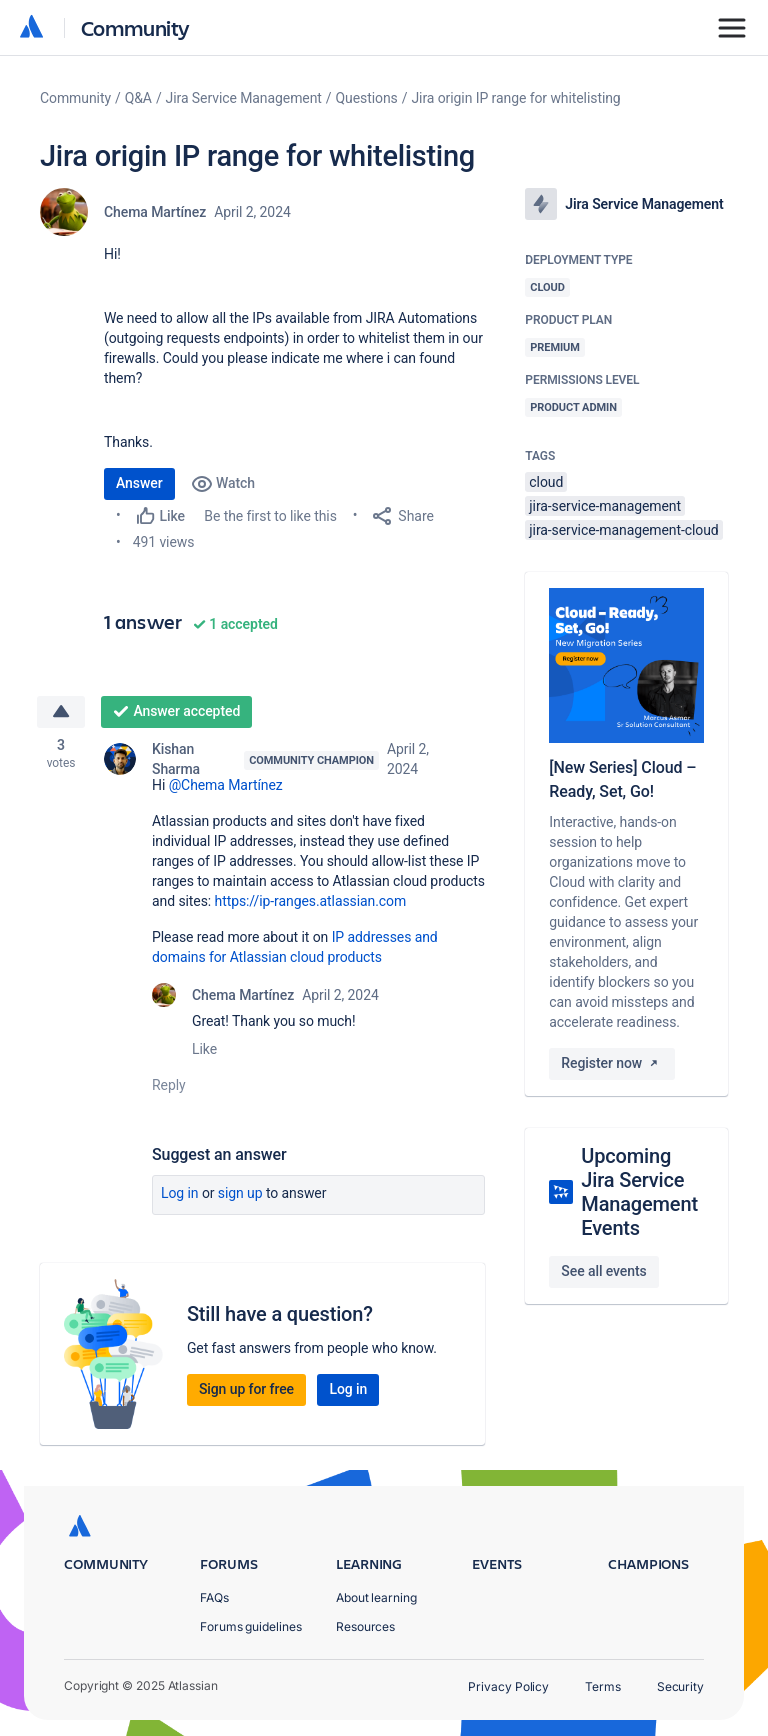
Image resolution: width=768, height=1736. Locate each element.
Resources (365, 1626)
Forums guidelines (251, 1626)
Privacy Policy (508, 1686)
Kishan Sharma (176, 760)
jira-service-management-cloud (623, 530)
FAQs (214, 1597)
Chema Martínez (155, 212)
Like (204, 1050)
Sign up (240, 1194)
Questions (367, 98)
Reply (169, 1086)
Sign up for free (246, 1390)
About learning (376, 1597)
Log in (180, 1194)
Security (680, 1686)
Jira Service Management (244, 98)
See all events (603, 1271)
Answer (139, 483)
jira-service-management (605, 506)
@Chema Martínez (226, 786)
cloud (546, 482)
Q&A (138, 98)
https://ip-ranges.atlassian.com (311, 902)
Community (135, 27)
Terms (603, 1686)
